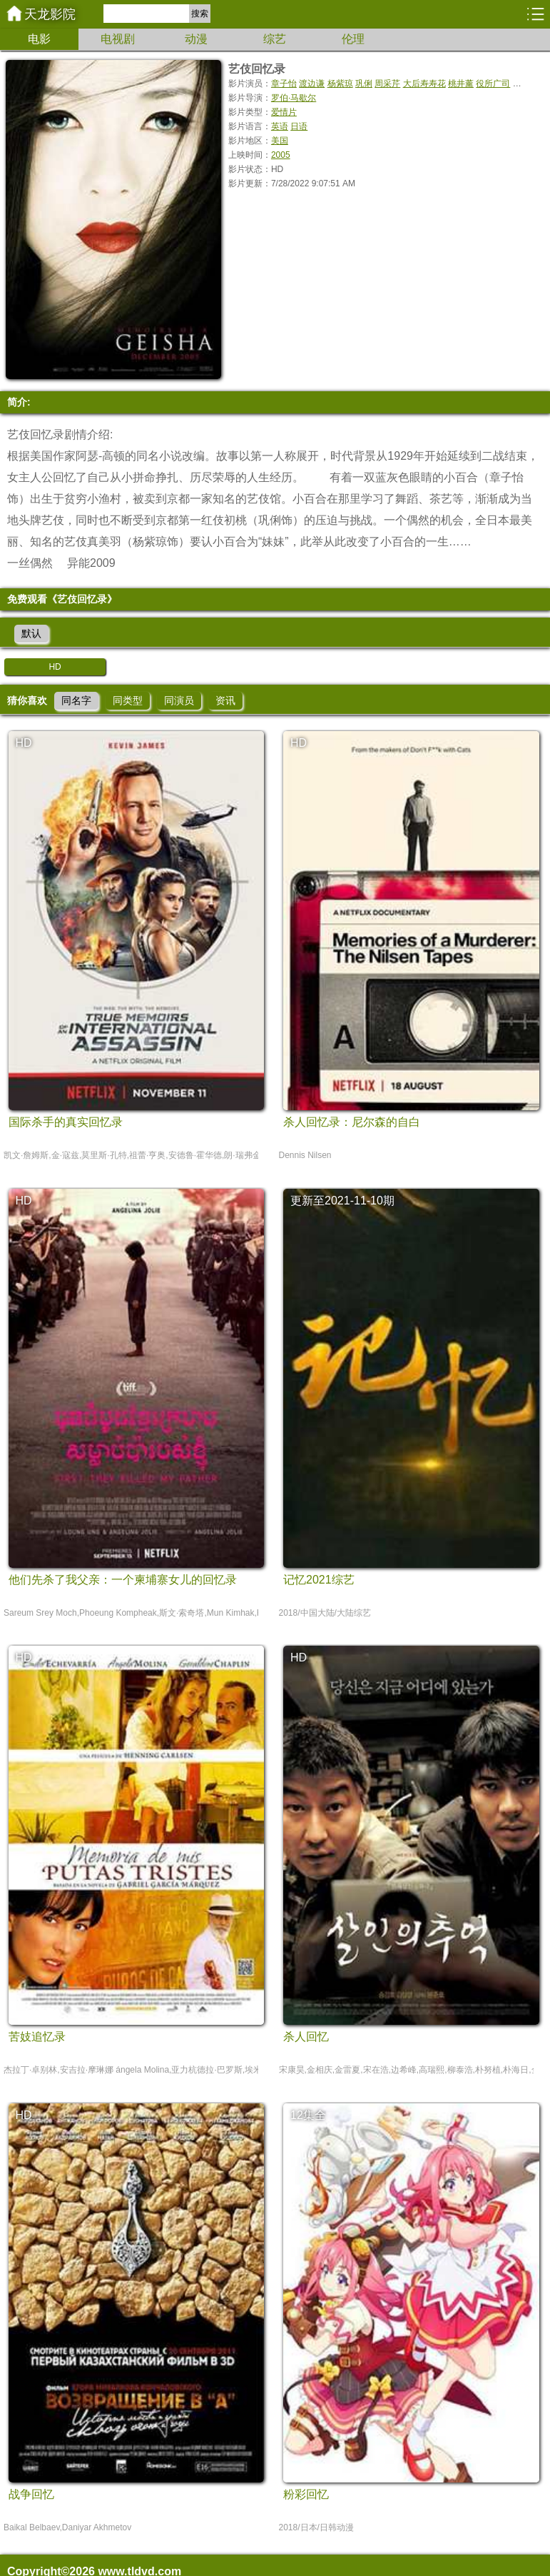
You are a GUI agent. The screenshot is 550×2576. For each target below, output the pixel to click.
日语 (298, 126)
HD (55, 667)
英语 (279, 126)
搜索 (199, 14)
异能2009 (91, 563)
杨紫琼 (340, 84)
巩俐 (363, 84)
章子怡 (284, 84)
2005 (280, 155)
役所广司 (493, 84)
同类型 (128, 700)
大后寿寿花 (424, 84)
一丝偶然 (30, 563)
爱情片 (284, 112)
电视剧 (118, 39)
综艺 (274, 39)
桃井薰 (461, 84)
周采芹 (387, 84)
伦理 (353, 39)
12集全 (308, 2115)
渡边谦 (312, 84)
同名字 (76, 700)
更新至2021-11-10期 (342, 1200)
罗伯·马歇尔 (293, 98)
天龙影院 (50, 14)
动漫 (196, 39)
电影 (39, 39)
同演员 (179, 700)
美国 (279, 141)
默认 (31, 633)
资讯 (225, 700)
